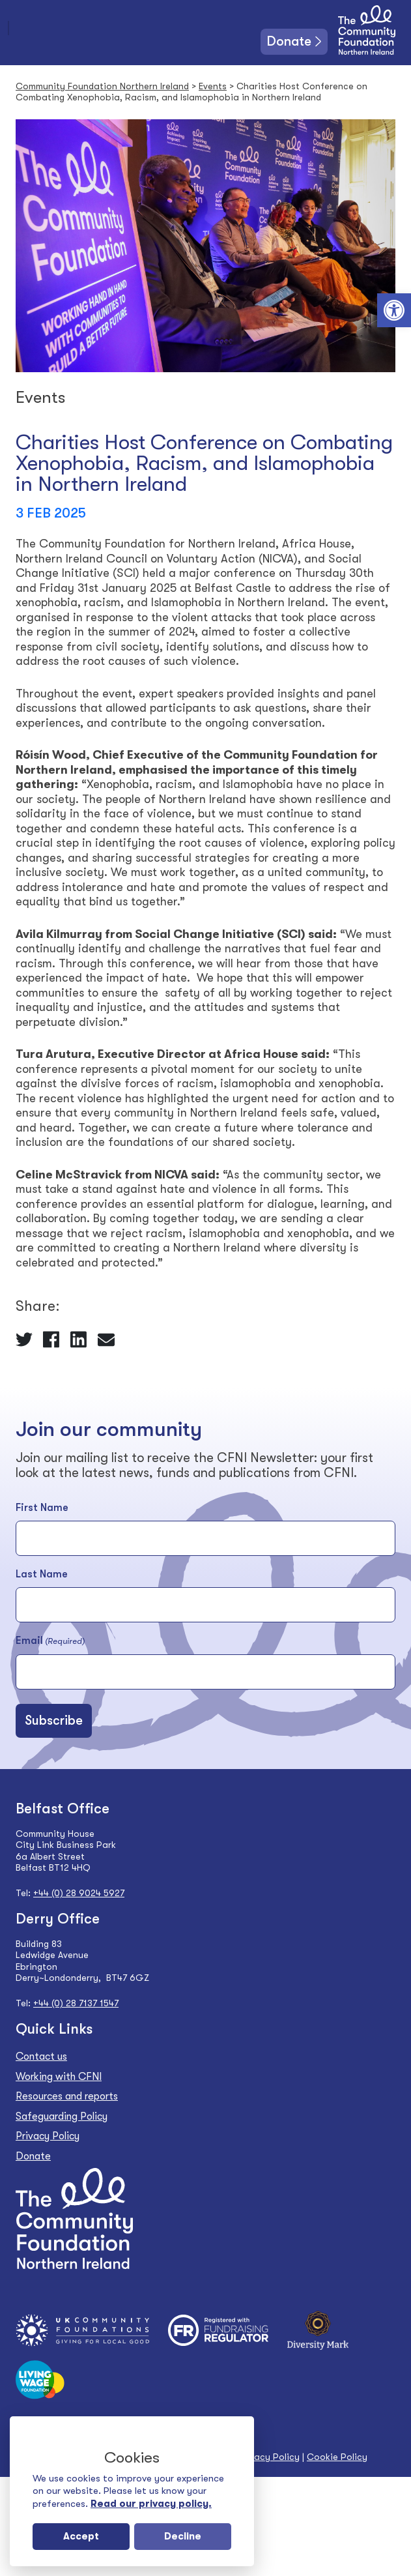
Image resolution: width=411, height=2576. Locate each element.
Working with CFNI (59, 2077)
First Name (42, 1508)
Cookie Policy (337, 2457)
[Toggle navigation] (8, 28)
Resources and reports (67, 2096)
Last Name (42, 1574)
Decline (182, 2536)
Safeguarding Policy (61, 2116)
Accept (81, 2536)
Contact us (41, 2056)
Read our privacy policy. (151, 2504)
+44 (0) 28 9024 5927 (78, 1893)
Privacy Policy (47, 2136)
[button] (394, 310)
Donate (289, 41)
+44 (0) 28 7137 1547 (76, 2003)
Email (50, 1641)
